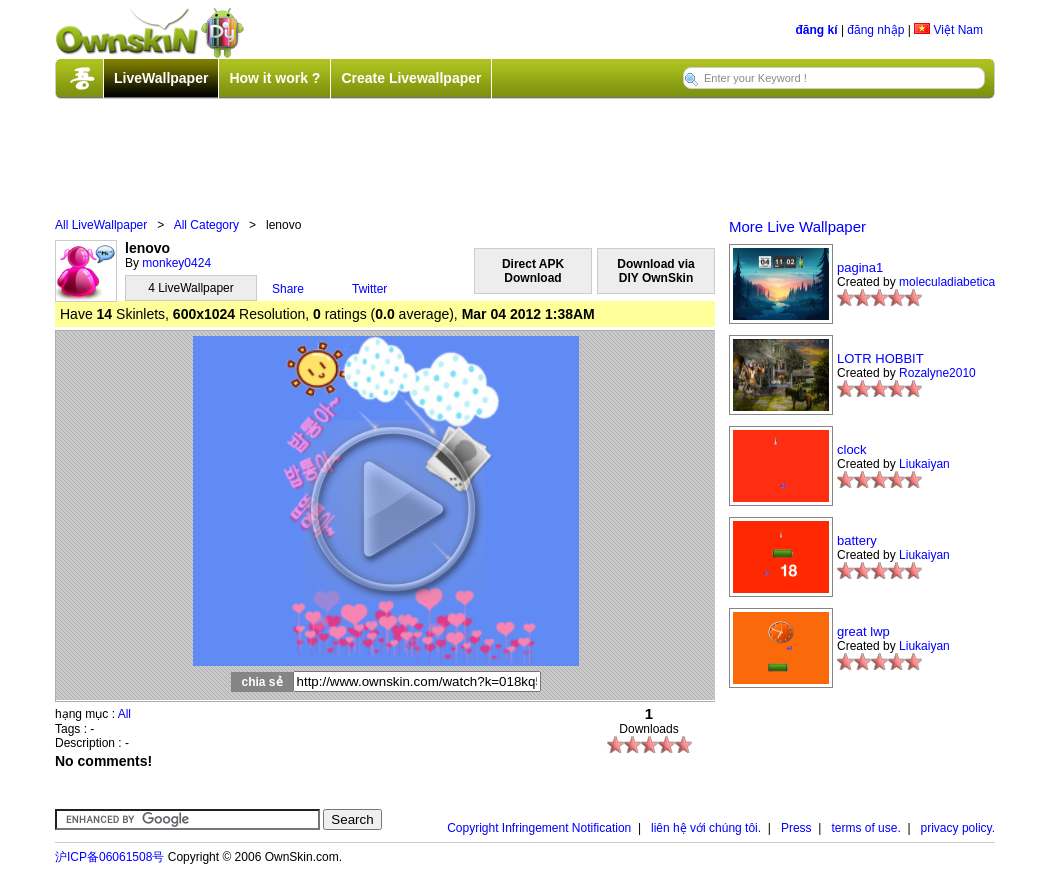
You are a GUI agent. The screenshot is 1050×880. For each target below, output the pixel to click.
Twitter (369, 289)
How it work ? (274, 78)
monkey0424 (176, 263)
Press (796, 828)
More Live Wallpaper (797, 226)
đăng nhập (875, 30)
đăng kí (817, 30)
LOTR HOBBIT (880, 358)
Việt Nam (948, 30)
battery (857, 540)
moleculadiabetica (947, 282)
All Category (206, 225)
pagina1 (860, 267)
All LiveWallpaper (101, 225)
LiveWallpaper (161, 78)
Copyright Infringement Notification (539, 828)
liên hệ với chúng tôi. (706, 828)
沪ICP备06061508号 (109, 857)
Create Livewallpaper (411, 78)
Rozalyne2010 (937, 373)
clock (852, 449)
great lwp (863, 631)
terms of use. (865, 828)
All (124, 714)
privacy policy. (958, 828)
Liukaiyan (924, 464)
